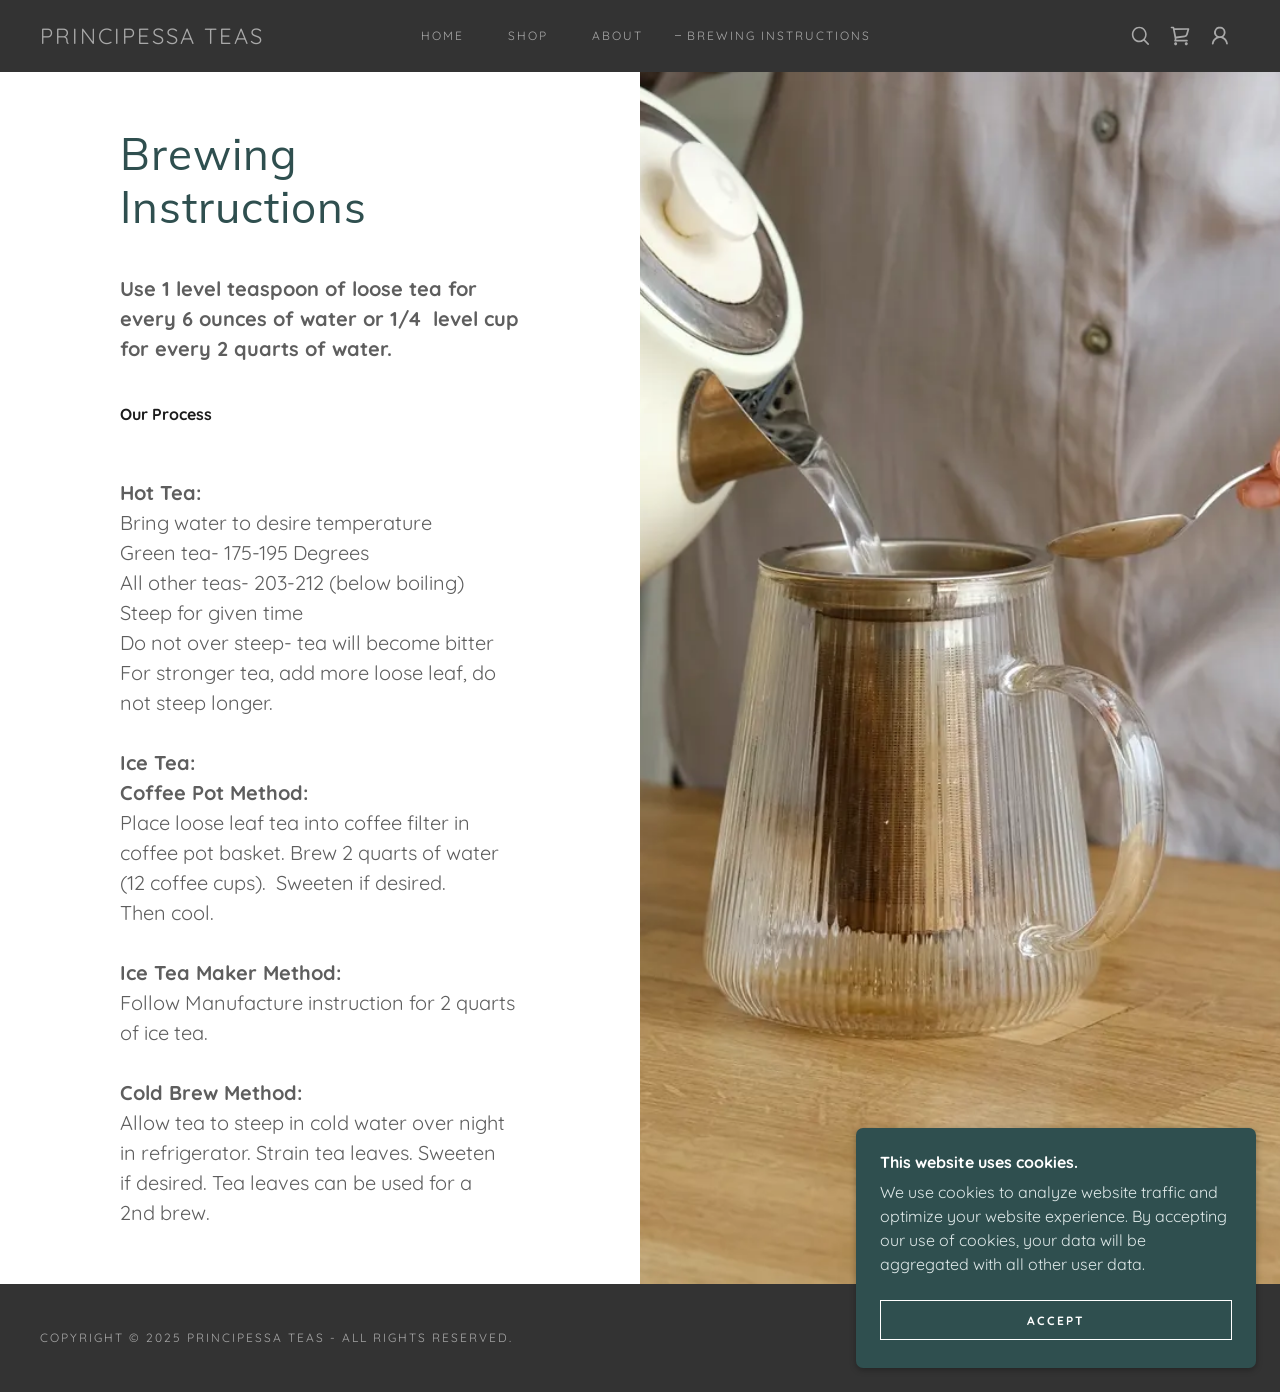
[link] (152, 38)
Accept (1056, 1347)
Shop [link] (528, 35)
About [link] (617, 35)
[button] (1220, 36)
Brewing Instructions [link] (779, 35)
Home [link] (442, 35)
